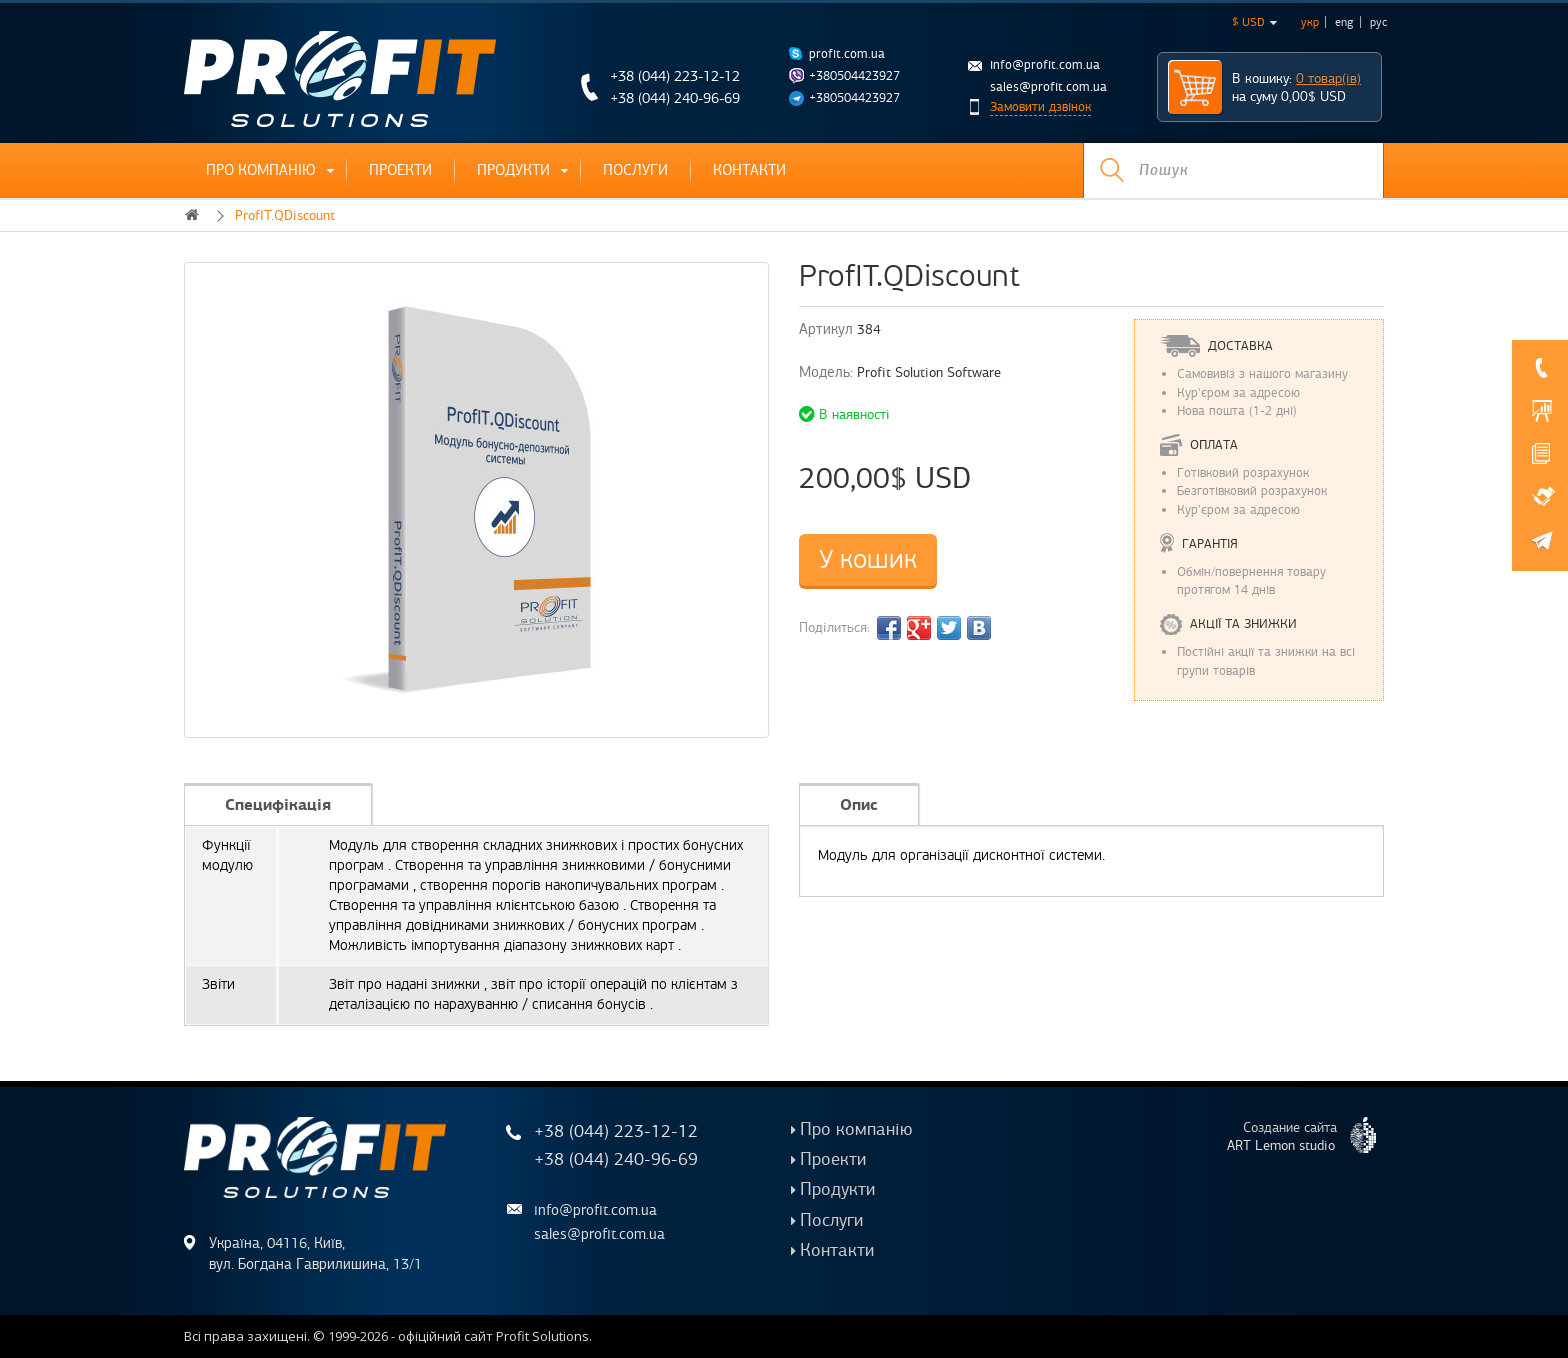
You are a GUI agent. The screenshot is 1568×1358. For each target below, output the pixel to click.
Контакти (749, 170)
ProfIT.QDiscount (285, 215)
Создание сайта (1309, 1135)
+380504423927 (854, 76)
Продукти (513, 170)
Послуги (635, 170)
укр (1310, 22)
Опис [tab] (859, 804)
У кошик (868, 559)
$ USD (1254, 22)
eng (1344, 22)
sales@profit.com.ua (1048, 87)
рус (1378, 22)
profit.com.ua (847, 54)
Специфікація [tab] (278, 804)
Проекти (400, 170)
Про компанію (261, 170)
